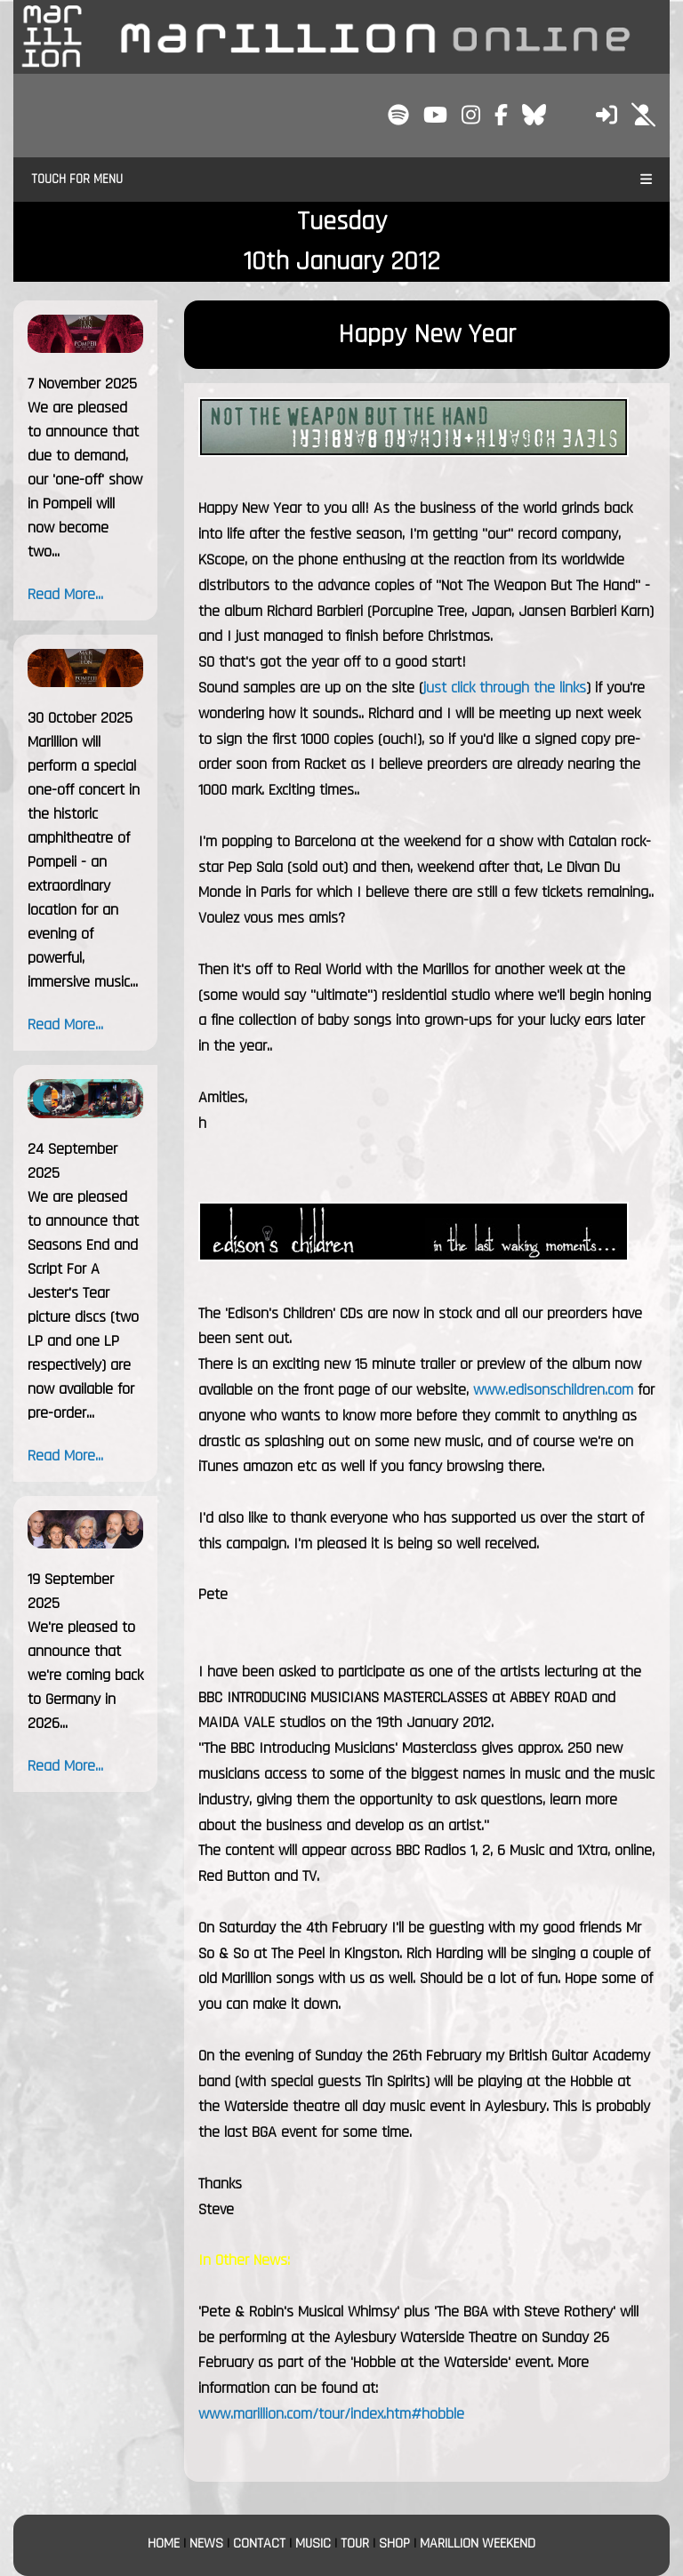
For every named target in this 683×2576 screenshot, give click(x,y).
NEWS (206, 2543)
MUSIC (313, 2543)
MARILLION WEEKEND (477, 2543)
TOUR (355, 2543)
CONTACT (259, 2543)
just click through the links (504, 687)
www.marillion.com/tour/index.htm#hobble (331, 2414)
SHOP (394, 2543)
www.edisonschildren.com (553, 1390)
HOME (164, 2543)
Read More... (65, 594)
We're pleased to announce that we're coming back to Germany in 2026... (85, 1675)
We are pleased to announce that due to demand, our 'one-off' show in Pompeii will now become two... (85, 479)
